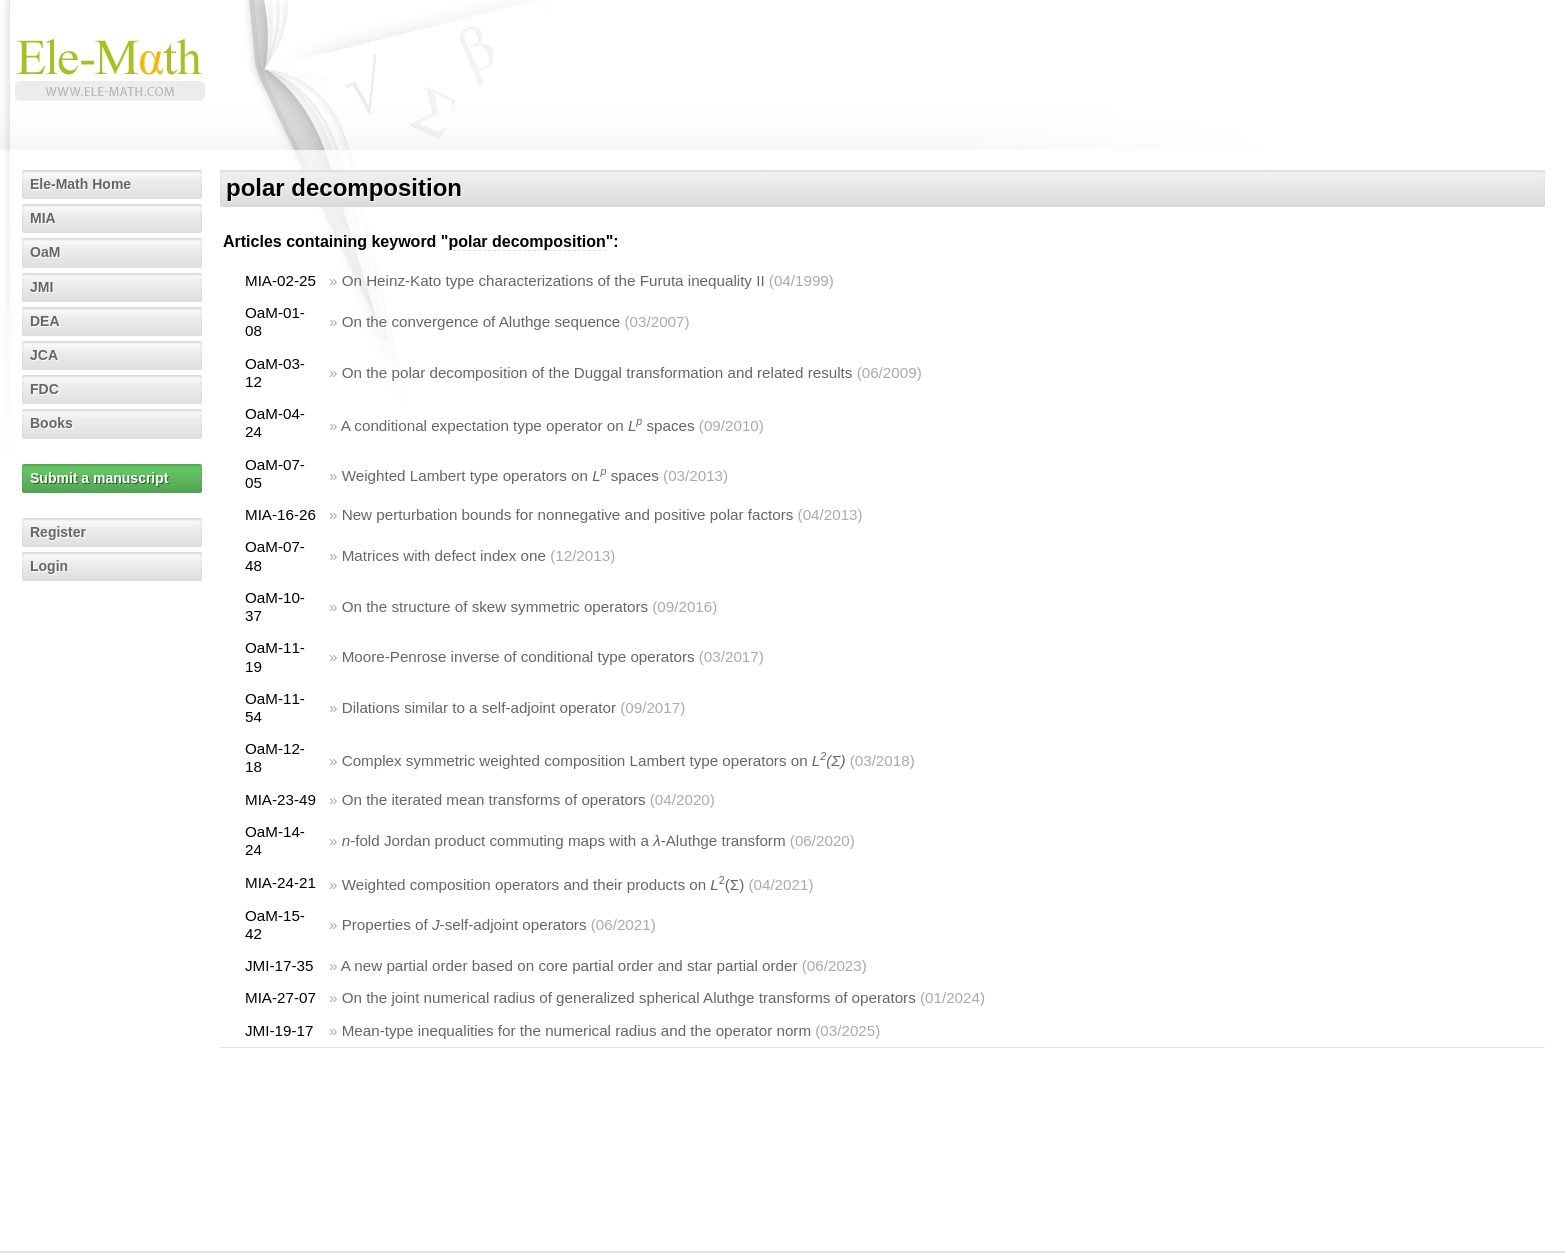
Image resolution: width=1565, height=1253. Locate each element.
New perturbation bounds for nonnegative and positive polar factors (568, 514)
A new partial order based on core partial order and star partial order (569, 965)
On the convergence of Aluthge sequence (481, 321)
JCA (44, 355)
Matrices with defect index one (444, 555)
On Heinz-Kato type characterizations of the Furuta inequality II (553, 280)
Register (58, 532)
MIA (43, 218)
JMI (41, 287)
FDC (44, 389)
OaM (45, 252)
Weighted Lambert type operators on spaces (500, 475)
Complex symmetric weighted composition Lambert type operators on (594, 760)
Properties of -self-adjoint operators (464, 924)
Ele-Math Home (80, 184)
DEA (45, 321)
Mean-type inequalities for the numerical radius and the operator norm (576, 1030)
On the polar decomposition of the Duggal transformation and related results (597, 372)
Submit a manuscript (99, 478)
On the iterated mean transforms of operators (494, 799)
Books (51, 423)
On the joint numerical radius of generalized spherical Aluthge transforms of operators (629, 997)
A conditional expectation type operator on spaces (518, 425)
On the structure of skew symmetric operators (495, 606)
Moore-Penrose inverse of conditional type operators (518, 656)
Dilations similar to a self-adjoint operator (479, 707)
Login (49, 566)
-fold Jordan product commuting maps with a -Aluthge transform (564, 840)
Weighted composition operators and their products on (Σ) (543, 884)
